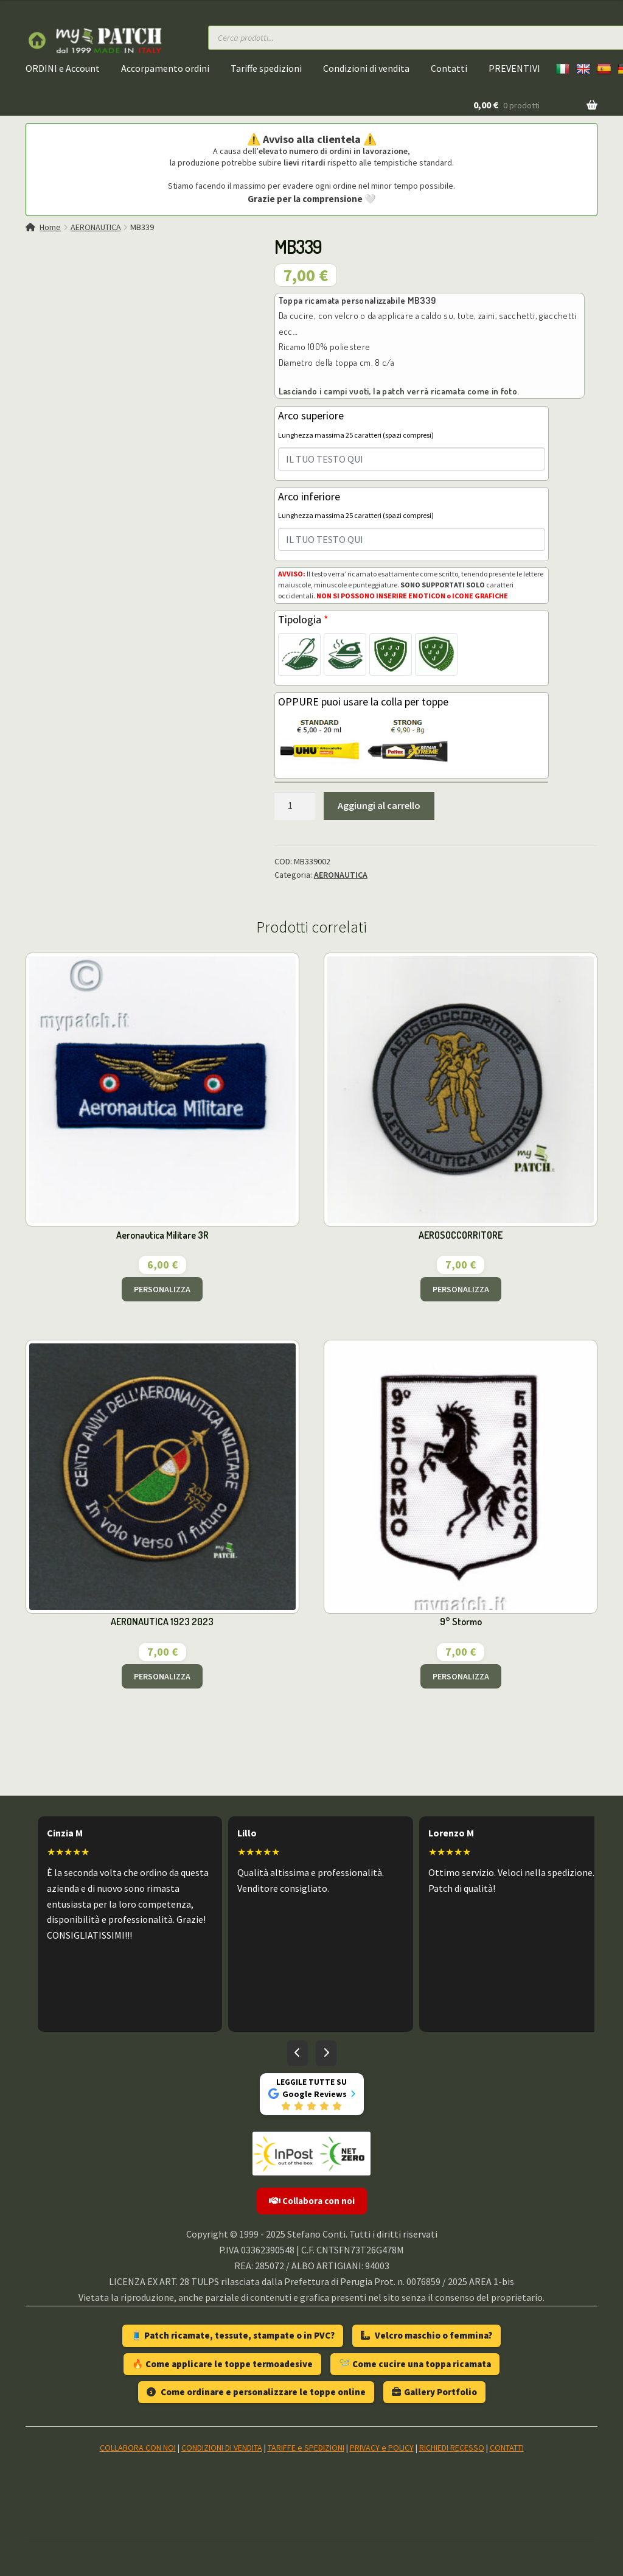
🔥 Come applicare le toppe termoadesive (222, 2364)
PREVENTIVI (514, 68)
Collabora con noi (312, 2201)
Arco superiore (356, 423)
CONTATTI (507, 2447)
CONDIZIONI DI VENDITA (221, 2447)
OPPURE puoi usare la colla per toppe (363, 702)
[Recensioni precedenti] (297, 2053)
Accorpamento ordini (165, 68)
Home (50, 227)
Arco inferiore (356, 504)
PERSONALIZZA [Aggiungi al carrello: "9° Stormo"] (461, 1676)
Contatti (449, 68)
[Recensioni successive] (326, 2053)
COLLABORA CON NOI (138, 2447)
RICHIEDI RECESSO (451, 2447)
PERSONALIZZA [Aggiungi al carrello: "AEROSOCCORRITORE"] (461, 1289)
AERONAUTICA (96, 227)
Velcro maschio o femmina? (426, 2335)
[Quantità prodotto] (295, 806)
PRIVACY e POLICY (382, 2447)
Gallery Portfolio (434, 2392)
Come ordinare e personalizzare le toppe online (256, 2392)
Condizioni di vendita (366, 68)
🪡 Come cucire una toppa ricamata (415, 2364)
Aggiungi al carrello (379, 805)
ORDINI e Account (63, 68)
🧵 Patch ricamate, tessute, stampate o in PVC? (233, 2335)
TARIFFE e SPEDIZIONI (306, 2447)
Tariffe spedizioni (266, 68)
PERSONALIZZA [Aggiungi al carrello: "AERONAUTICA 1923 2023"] (162, 1676)
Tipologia (303, 619)
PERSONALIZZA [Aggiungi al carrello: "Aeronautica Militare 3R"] (162, 1289)
